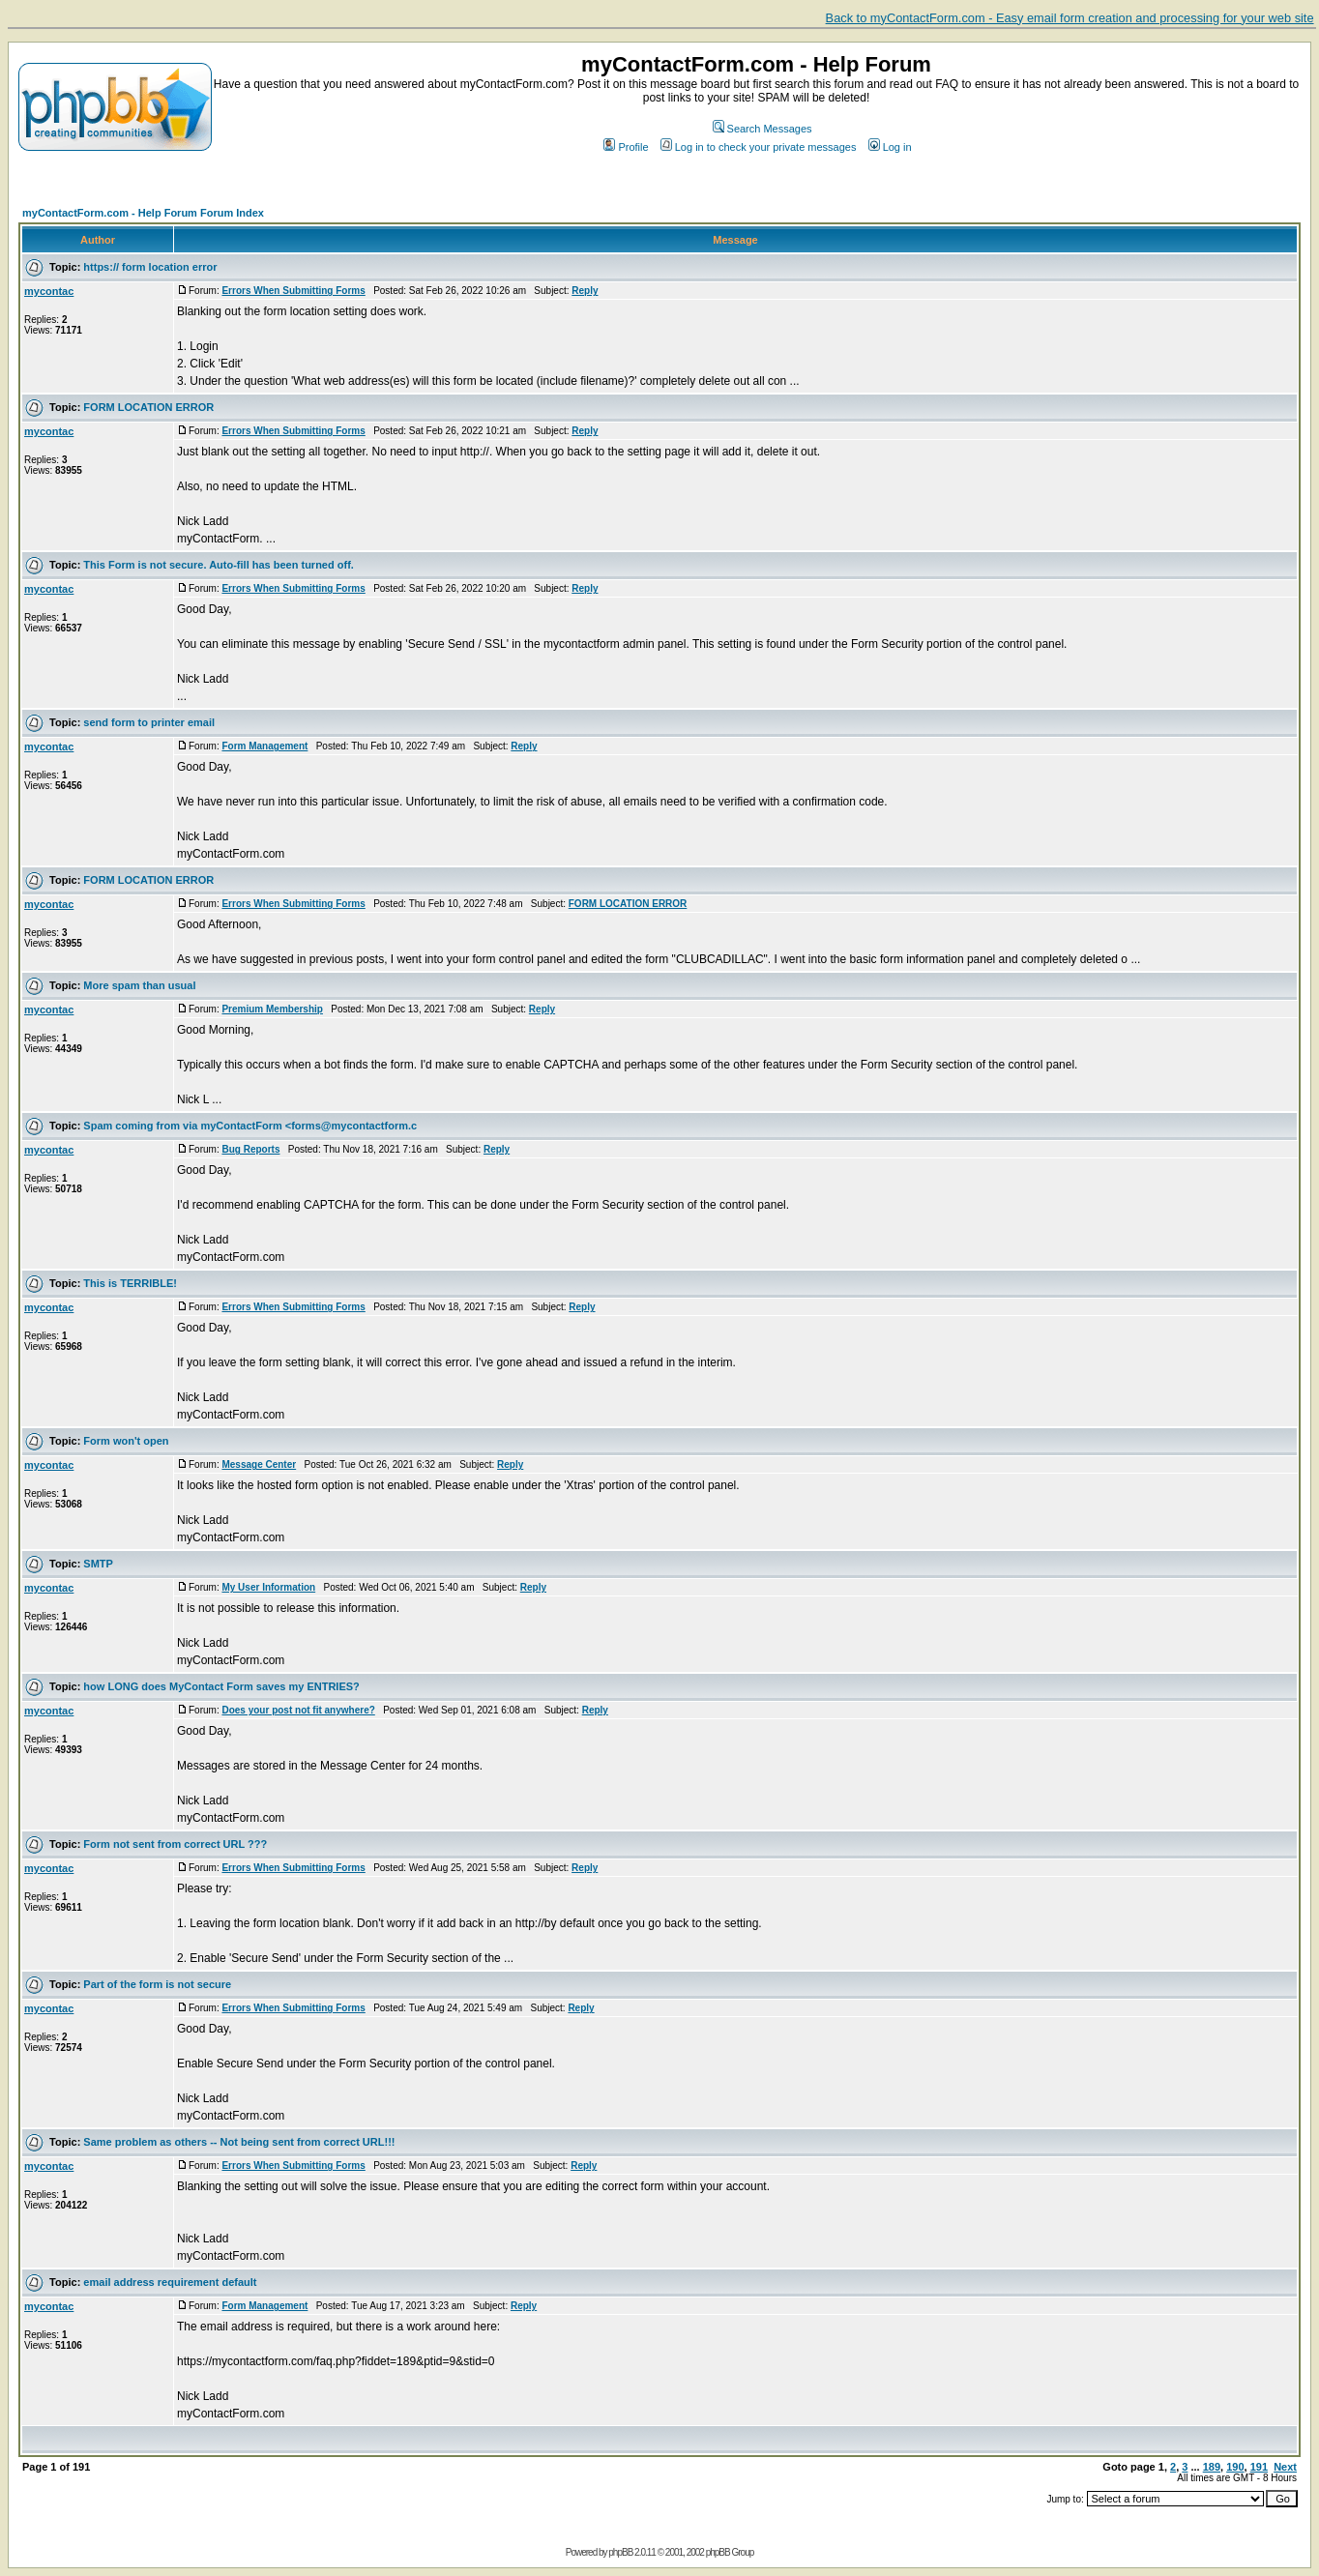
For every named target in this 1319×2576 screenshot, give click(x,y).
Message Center (258, 1464)
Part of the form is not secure (157, 1984)
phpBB (620, 2552)
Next (1285, 2467)
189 (1211, 2467)
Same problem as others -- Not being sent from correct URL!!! (239, 2142)
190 (1235, 2467)
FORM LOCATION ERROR (148, 407)
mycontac (48, 291)
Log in (890, 147)
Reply (585, 290)
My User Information (268, 1587)
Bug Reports (250, 1149)
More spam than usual (139, 985)
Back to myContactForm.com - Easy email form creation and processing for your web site (1070, 18)
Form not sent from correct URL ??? (175, 1844)
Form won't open (125, 1441)
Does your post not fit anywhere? (297, 1710)
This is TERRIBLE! (130, 1283)
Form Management (264, 746)
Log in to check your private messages (758, 147)
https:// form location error (150, 267)
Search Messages (762, 128)
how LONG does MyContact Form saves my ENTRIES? (221, 1686)
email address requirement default (169, 2282)
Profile (625, 147)
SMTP (98, 1563)
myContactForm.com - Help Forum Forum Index (143, 213)
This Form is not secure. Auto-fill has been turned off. (218, 565)
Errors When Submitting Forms (293, 290)
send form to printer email (149, 722)
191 (1259, 2467)
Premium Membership (271, 1009)
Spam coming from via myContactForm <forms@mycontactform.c (250, 1125)
